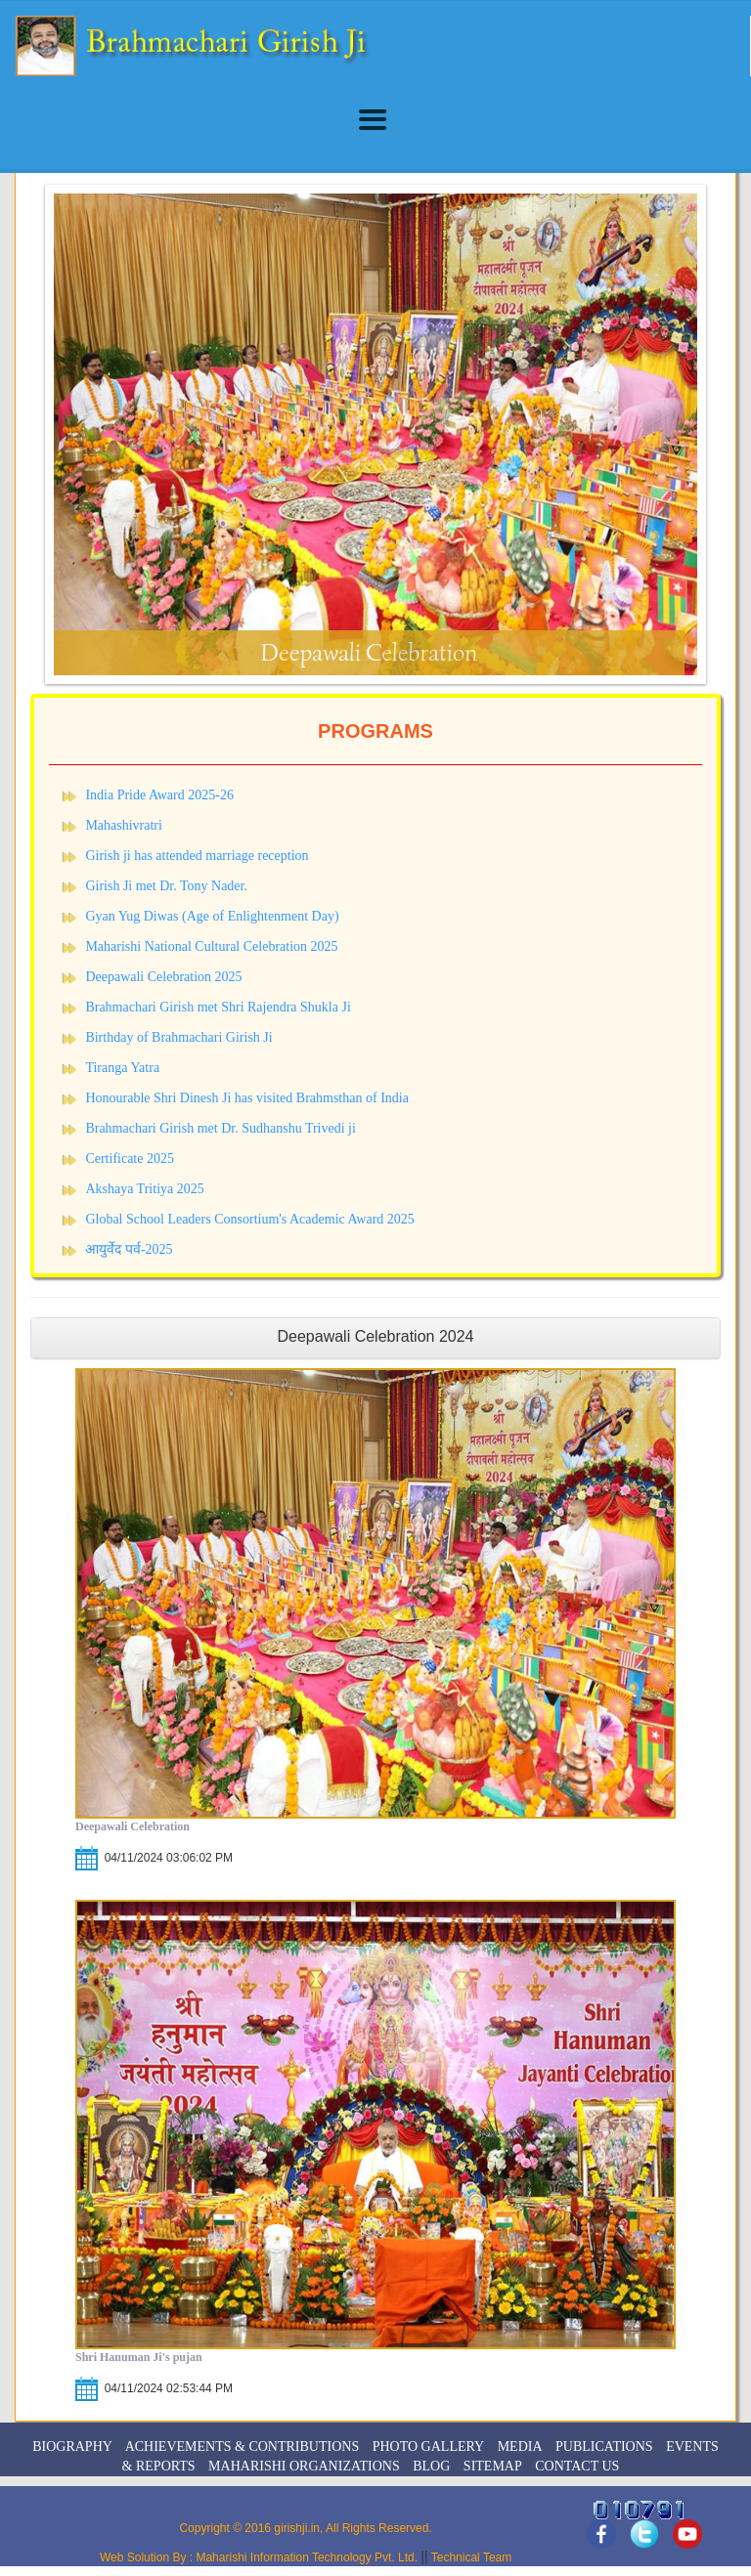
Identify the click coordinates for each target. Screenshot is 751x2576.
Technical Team (470, 2557)
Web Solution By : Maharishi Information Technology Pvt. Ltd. (260, 2557)
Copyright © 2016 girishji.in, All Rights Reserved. (305, 2528)
